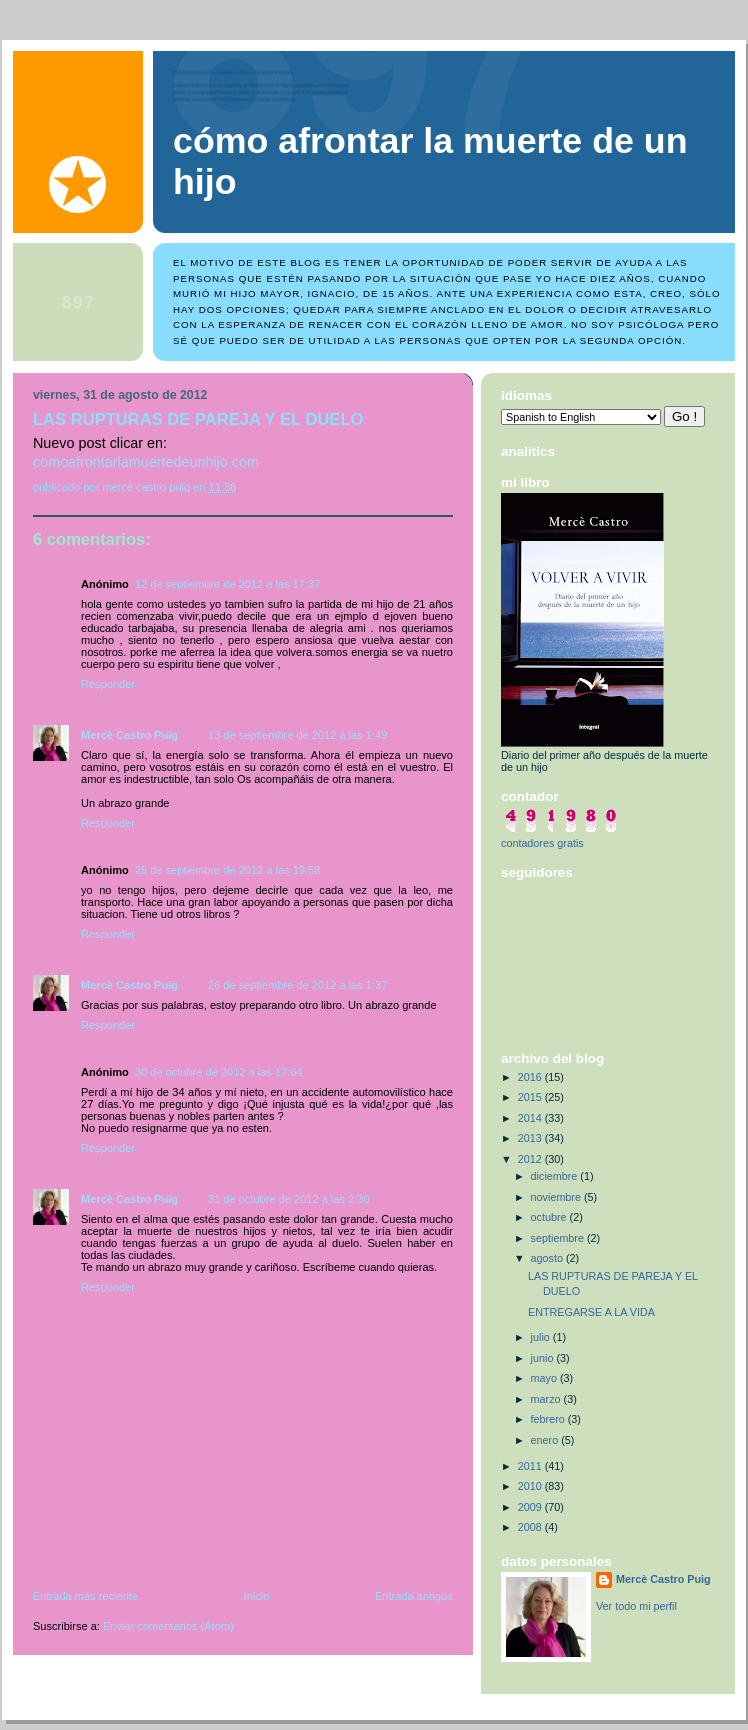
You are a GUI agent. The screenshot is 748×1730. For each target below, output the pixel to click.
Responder (108, 684)
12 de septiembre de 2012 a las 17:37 (227, 584)
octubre (550, 1217)
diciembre (556, 1176)
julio (542, 1337)
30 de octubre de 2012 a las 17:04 (219, 1072)
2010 (531, 1486)
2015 (531, 1097)
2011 (531, 1466)
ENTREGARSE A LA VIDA (591, 1312)
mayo (545, 1378)
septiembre (559, 1238)
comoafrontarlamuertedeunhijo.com (146, 462)
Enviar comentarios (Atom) (168, 1626)
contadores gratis (542, 843)
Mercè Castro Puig (129, 735)
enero (546, 1440)
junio (544, 1358)
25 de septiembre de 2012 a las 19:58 (227, 870)
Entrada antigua (414, 1596)
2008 (531, 1527)
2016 (531, 1077)
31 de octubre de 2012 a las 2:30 (289, 1199)
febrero (549, 1419)
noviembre (557, 1197)
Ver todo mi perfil (636, 1606)
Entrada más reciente (85, 1596)
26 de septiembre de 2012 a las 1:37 (297, 985)
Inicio (257, 1596)
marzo (547, 1399)
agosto (548, 1258)
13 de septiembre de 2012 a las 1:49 (297, 735)
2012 (531, 1159)
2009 (531, 1507)
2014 (531, 1118)
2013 (531, 1138)
